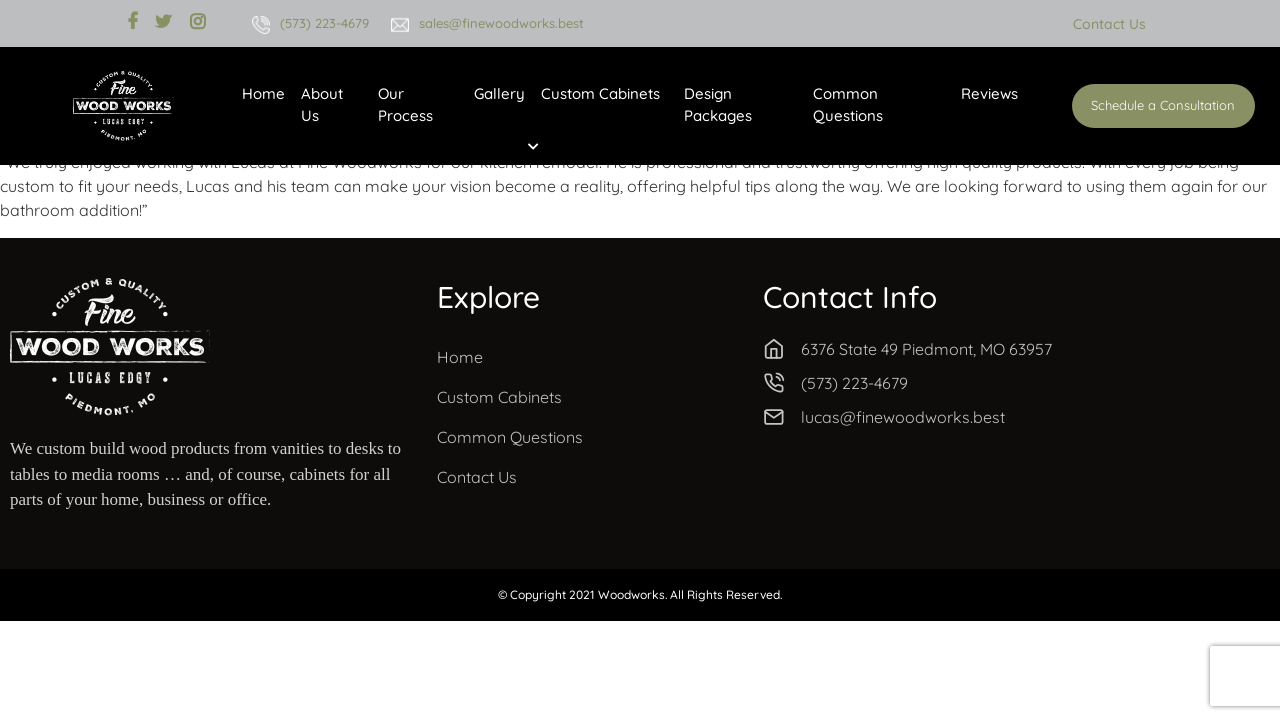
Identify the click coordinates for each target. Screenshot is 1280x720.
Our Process (405, 105)
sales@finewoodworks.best (501, 23)
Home (263, 93)
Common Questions (848, 105)
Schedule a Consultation (1163, 105)
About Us (322, 105)
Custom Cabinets (600, 93)
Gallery (499, 93)
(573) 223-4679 (324, 23)
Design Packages (718, 105)
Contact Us (1109, 24)
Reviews (989, 93)
